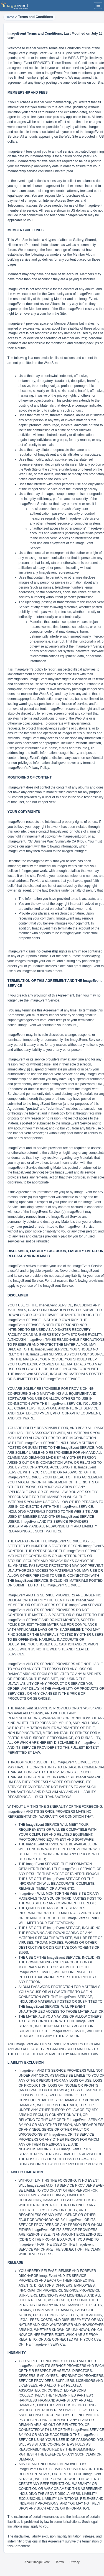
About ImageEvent (37, 2562)
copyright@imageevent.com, (66, 836)
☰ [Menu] (98, 5)
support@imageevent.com (26, 1020)
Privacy (75, 2562)
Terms (59, 2562)
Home (10, 17)
